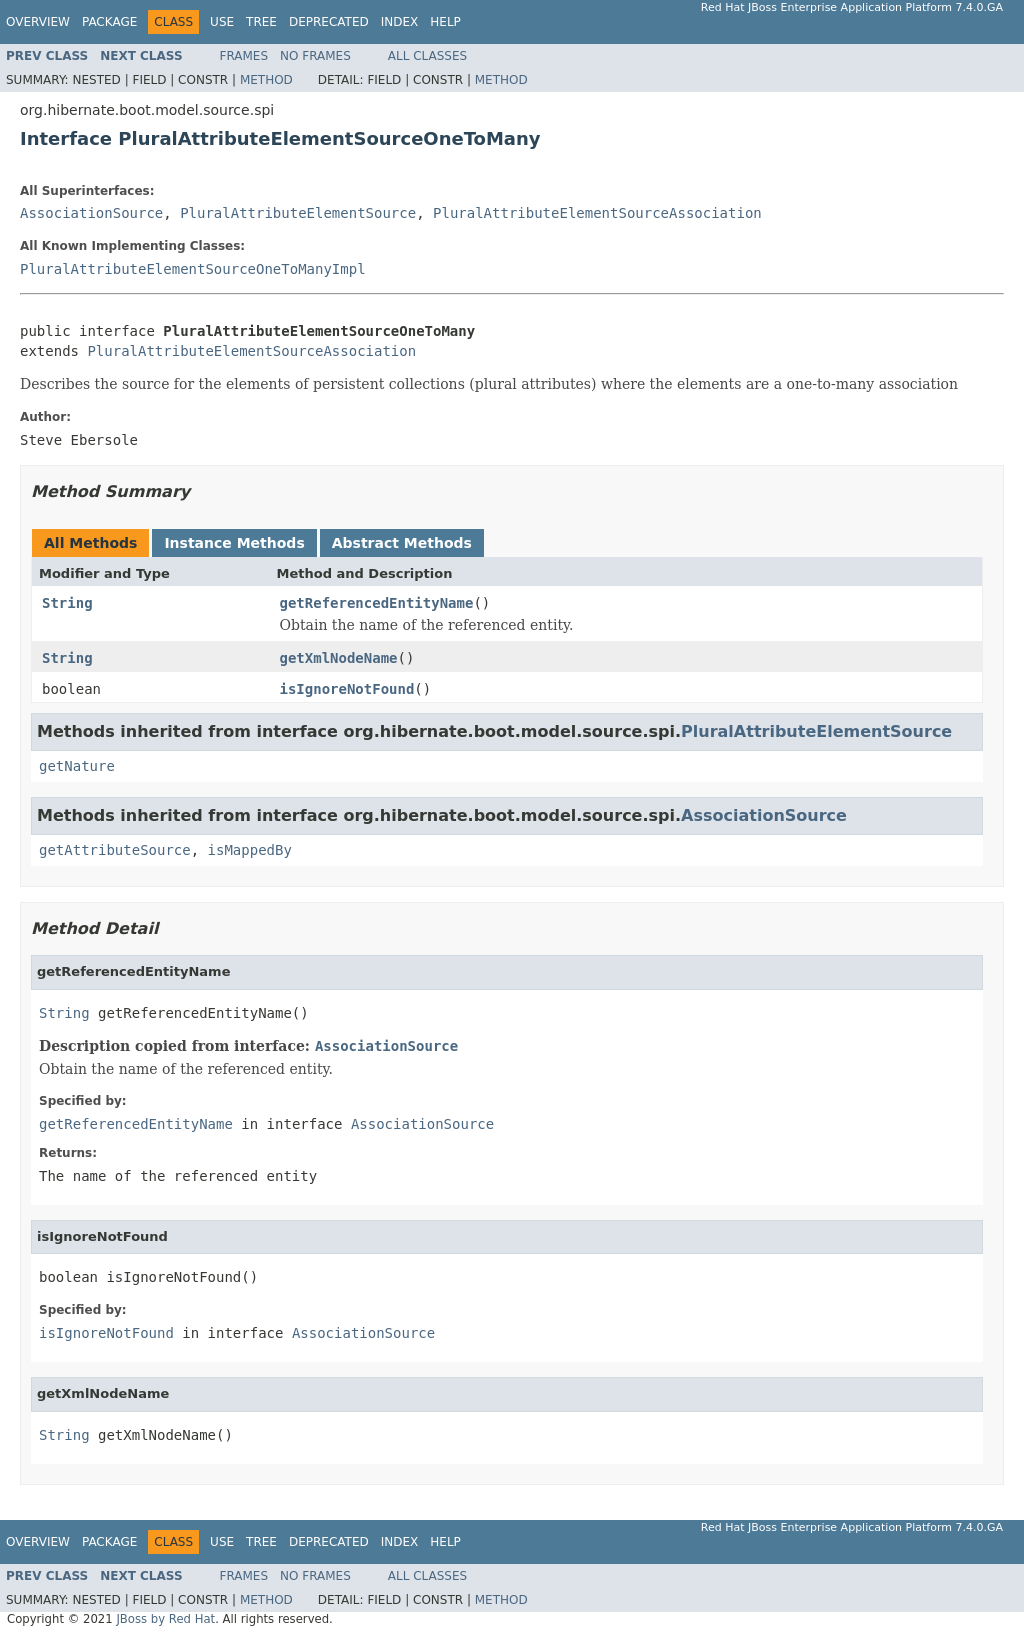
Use (222, 22)
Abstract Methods (402, 543)
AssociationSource (91, 213)
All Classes (427, 56)
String (67, 603)
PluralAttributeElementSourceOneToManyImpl (193, 269)
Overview (38, 22)
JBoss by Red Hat (165, 1619)
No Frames (315, 56)
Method (266, 80)
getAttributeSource (115, 850)
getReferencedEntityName (377, 603)
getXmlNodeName (339, 658)
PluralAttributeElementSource (298, 213)
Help (445, 22)
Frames (244, 56)
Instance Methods (234, 543)
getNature (77, 766)
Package (109, 22)
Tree (261, 22)
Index (400, 22)
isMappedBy (250, 850)
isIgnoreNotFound (347, 689)
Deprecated (329, 22)
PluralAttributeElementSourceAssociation (597, 213)
